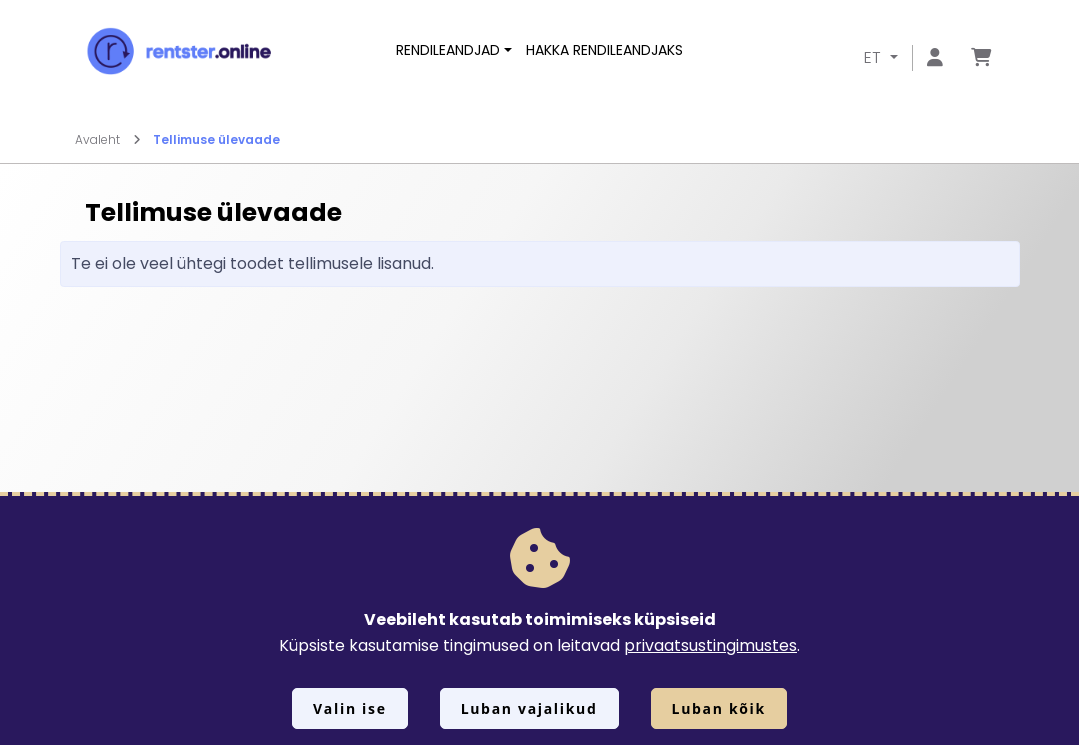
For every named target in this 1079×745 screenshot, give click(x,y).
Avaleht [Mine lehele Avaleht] (108, 139)
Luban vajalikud (529, 708)
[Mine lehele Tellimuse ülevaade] (981, 58)
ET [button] (874, 57)
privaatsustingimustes (710, 645)
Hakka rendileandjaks (604, 50)
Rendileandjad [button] (448, 50)
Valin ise (350, 708)
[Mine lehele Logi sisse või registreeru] (935, 58)
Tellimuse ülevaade (216, 139)
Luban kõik (719, 708)
